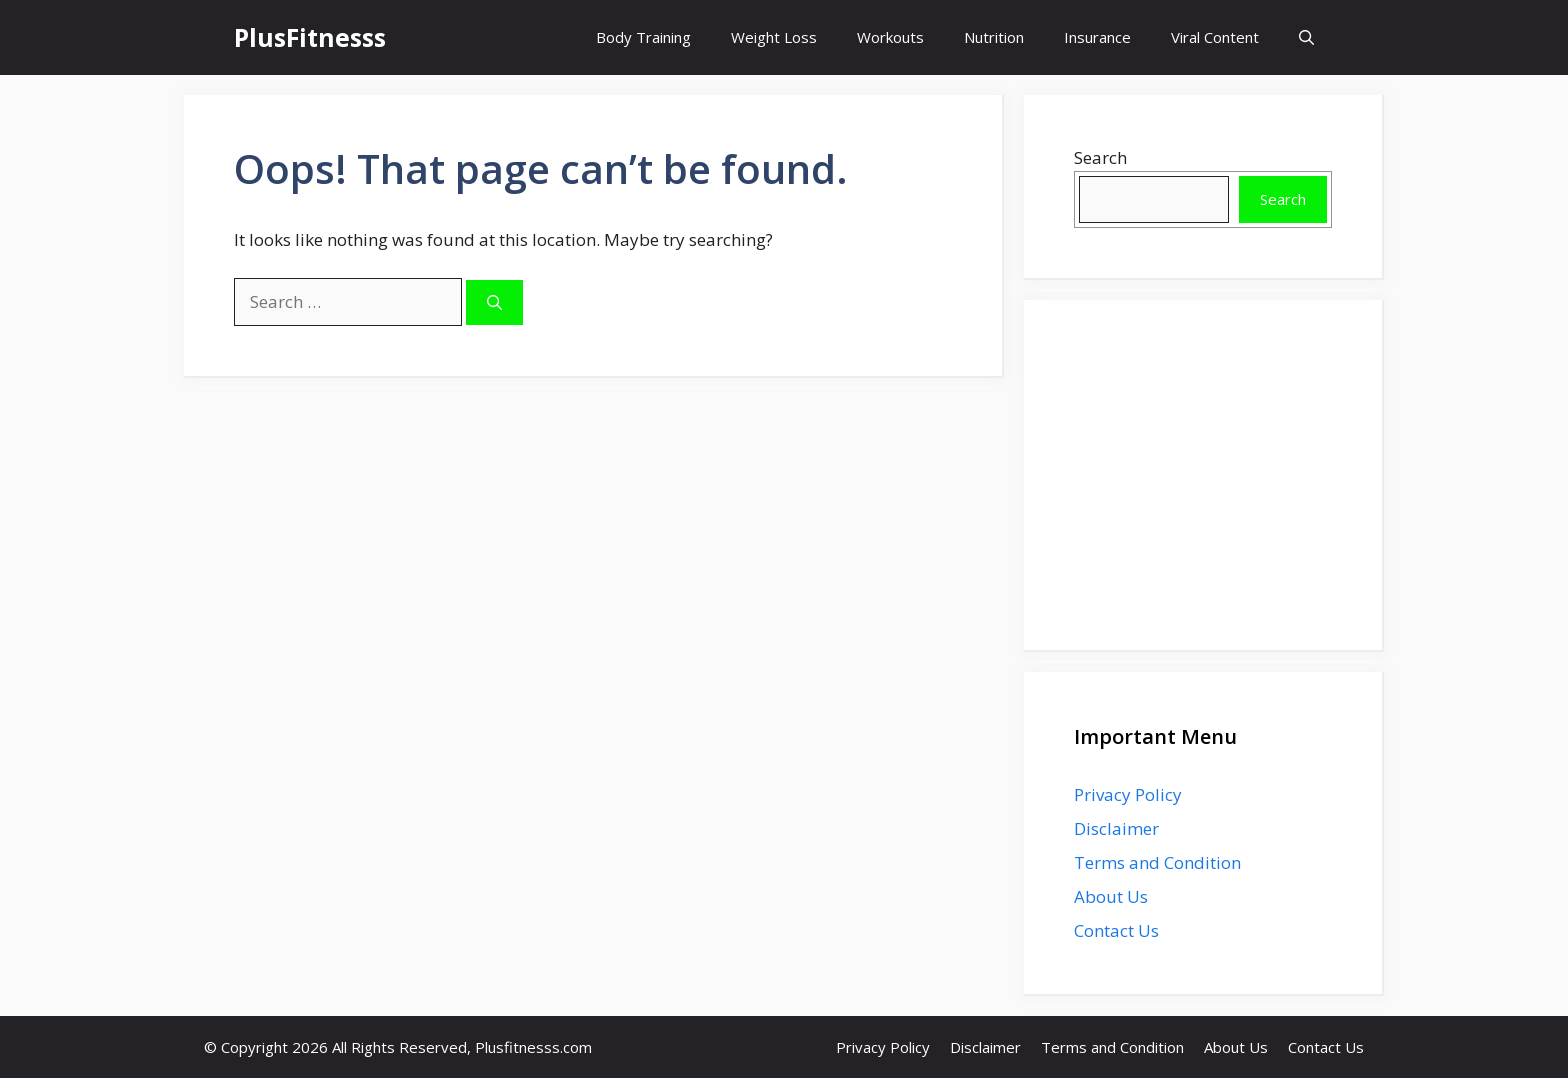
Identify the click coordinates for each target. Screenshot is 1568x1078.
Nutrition (994, 37)
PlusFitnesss (310, 37)
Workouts (890, 37)
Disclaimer (1116, 828)
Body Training (643, 37)
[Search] (494, 302)
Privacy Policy (1128, 794)
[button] (1306, 37)
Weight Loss (774, 37)
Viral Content (1215, 37)
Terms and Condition (1157, 862)
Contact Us (1116, 930)
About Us (1111, 896)
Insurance (1097, 37)
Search (1100, 157)
